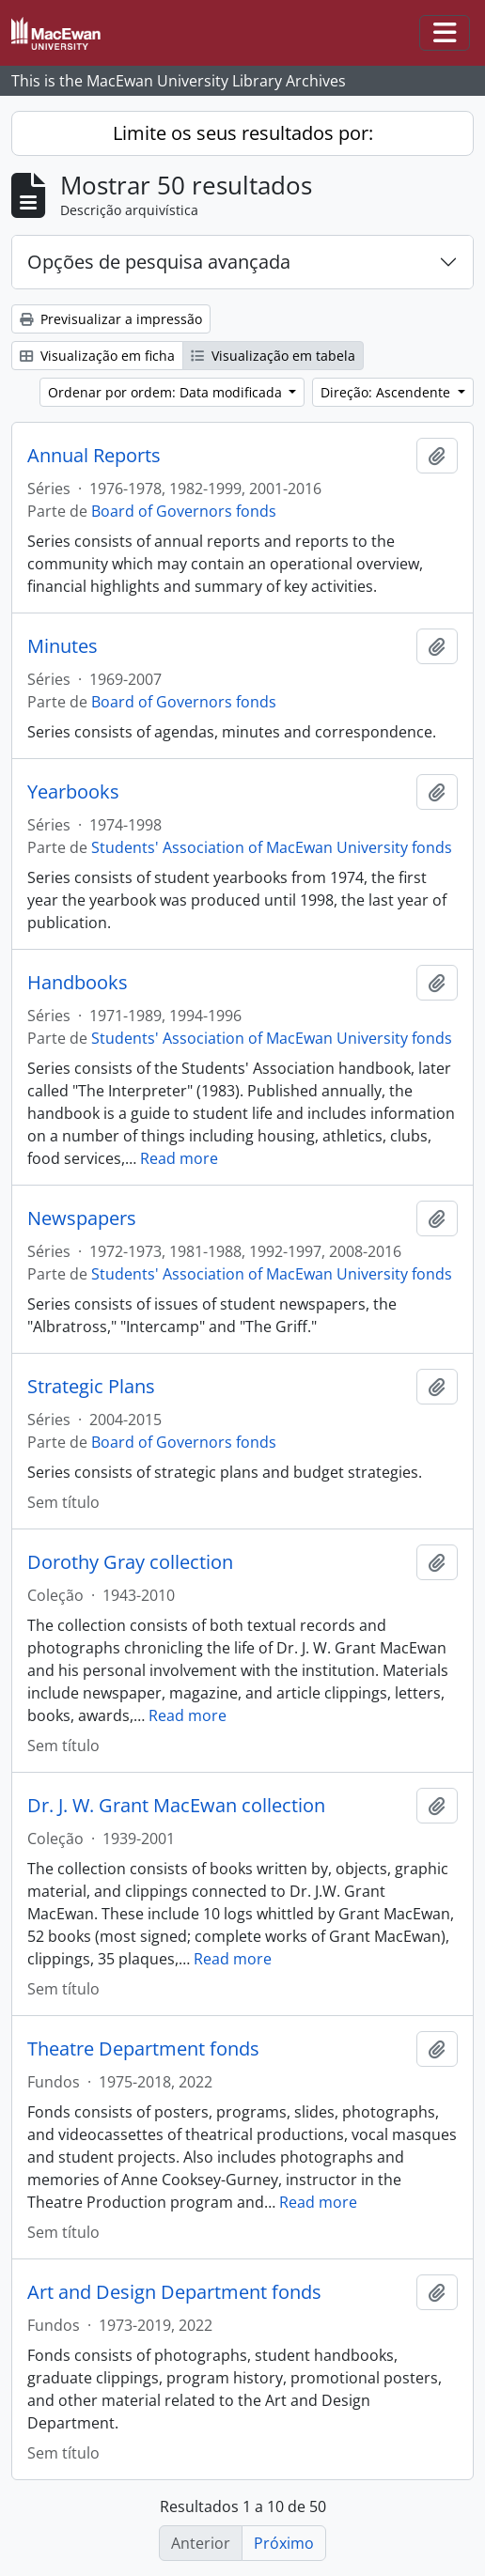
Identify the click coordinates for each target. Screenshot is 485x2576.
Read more (179, 1158)
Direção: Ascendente (387, 392)
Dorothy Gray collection (130, 1562)
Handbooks (77, 982)
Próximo (284, 2543)
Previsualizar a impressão (111, 319)
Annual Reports (94, 455)
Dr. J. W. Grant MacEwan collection (176, 1805)
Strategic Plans (91, 1386)
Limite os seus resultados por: (243, 133)
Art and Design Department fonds (174, 2292)
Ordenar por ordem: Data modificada (167, 392)
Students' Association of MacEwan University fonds (271, 847)
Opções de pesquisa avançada (158, 261)
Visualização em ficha (97, 356)
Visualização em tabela (273, 356)
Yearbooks (73, 792)
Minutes (62, 646)
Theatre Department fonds (143, 2049)
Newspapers (81, 1218)
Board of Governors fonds (183, 511)
